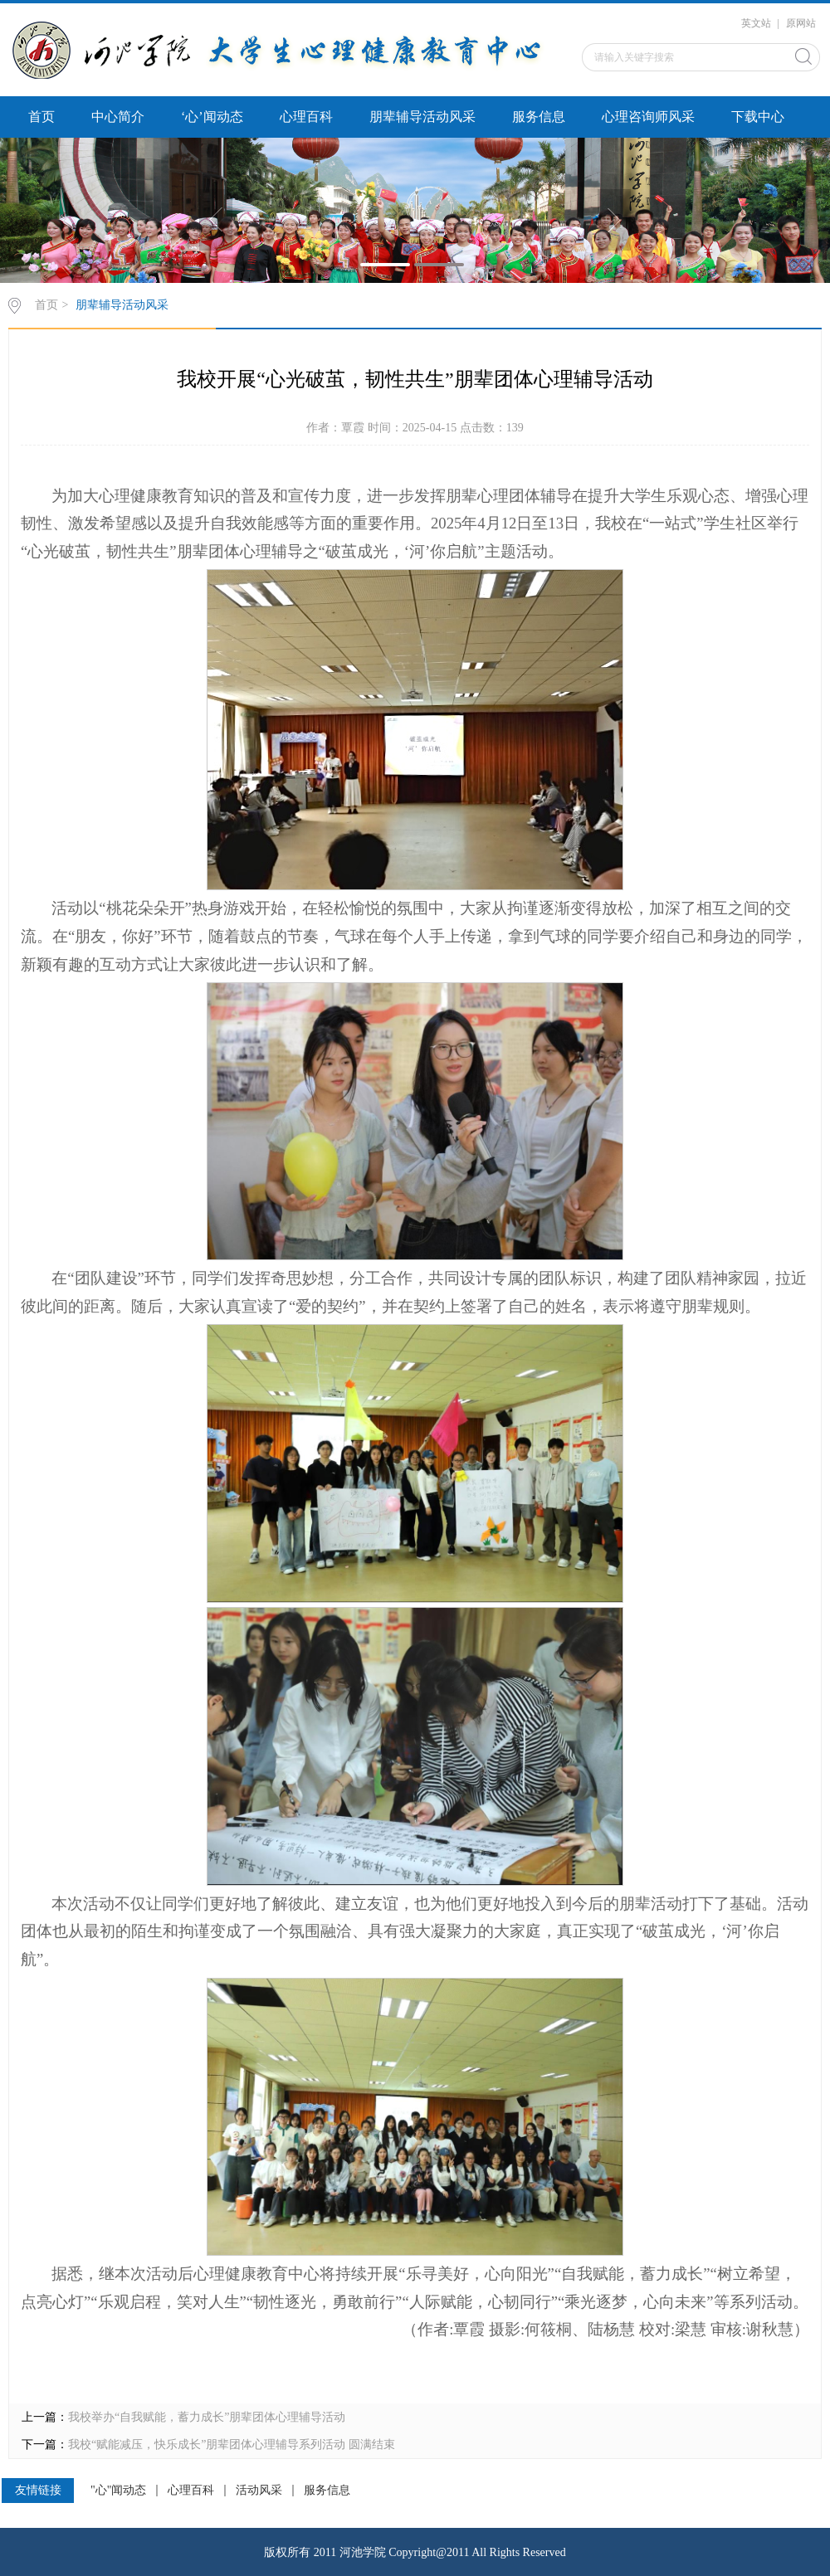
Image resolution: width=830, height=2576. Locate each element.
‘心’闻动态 (212, 117)
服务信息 (538, 117)
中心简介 (117, 117)
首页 (41, 117)
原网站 (801, 23)
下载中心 (757, 117)
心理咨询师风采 (648, 117)
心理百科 (306, 117)
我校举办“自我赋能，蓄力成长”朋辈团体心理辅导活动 (206, 2417)
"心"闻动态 (118, 2490)
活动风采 (259, 2490)
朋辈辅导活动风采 (422, 117)
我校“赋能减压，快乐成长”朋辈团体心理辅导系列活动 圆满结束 (231, 2444)
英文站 (756, 23)
